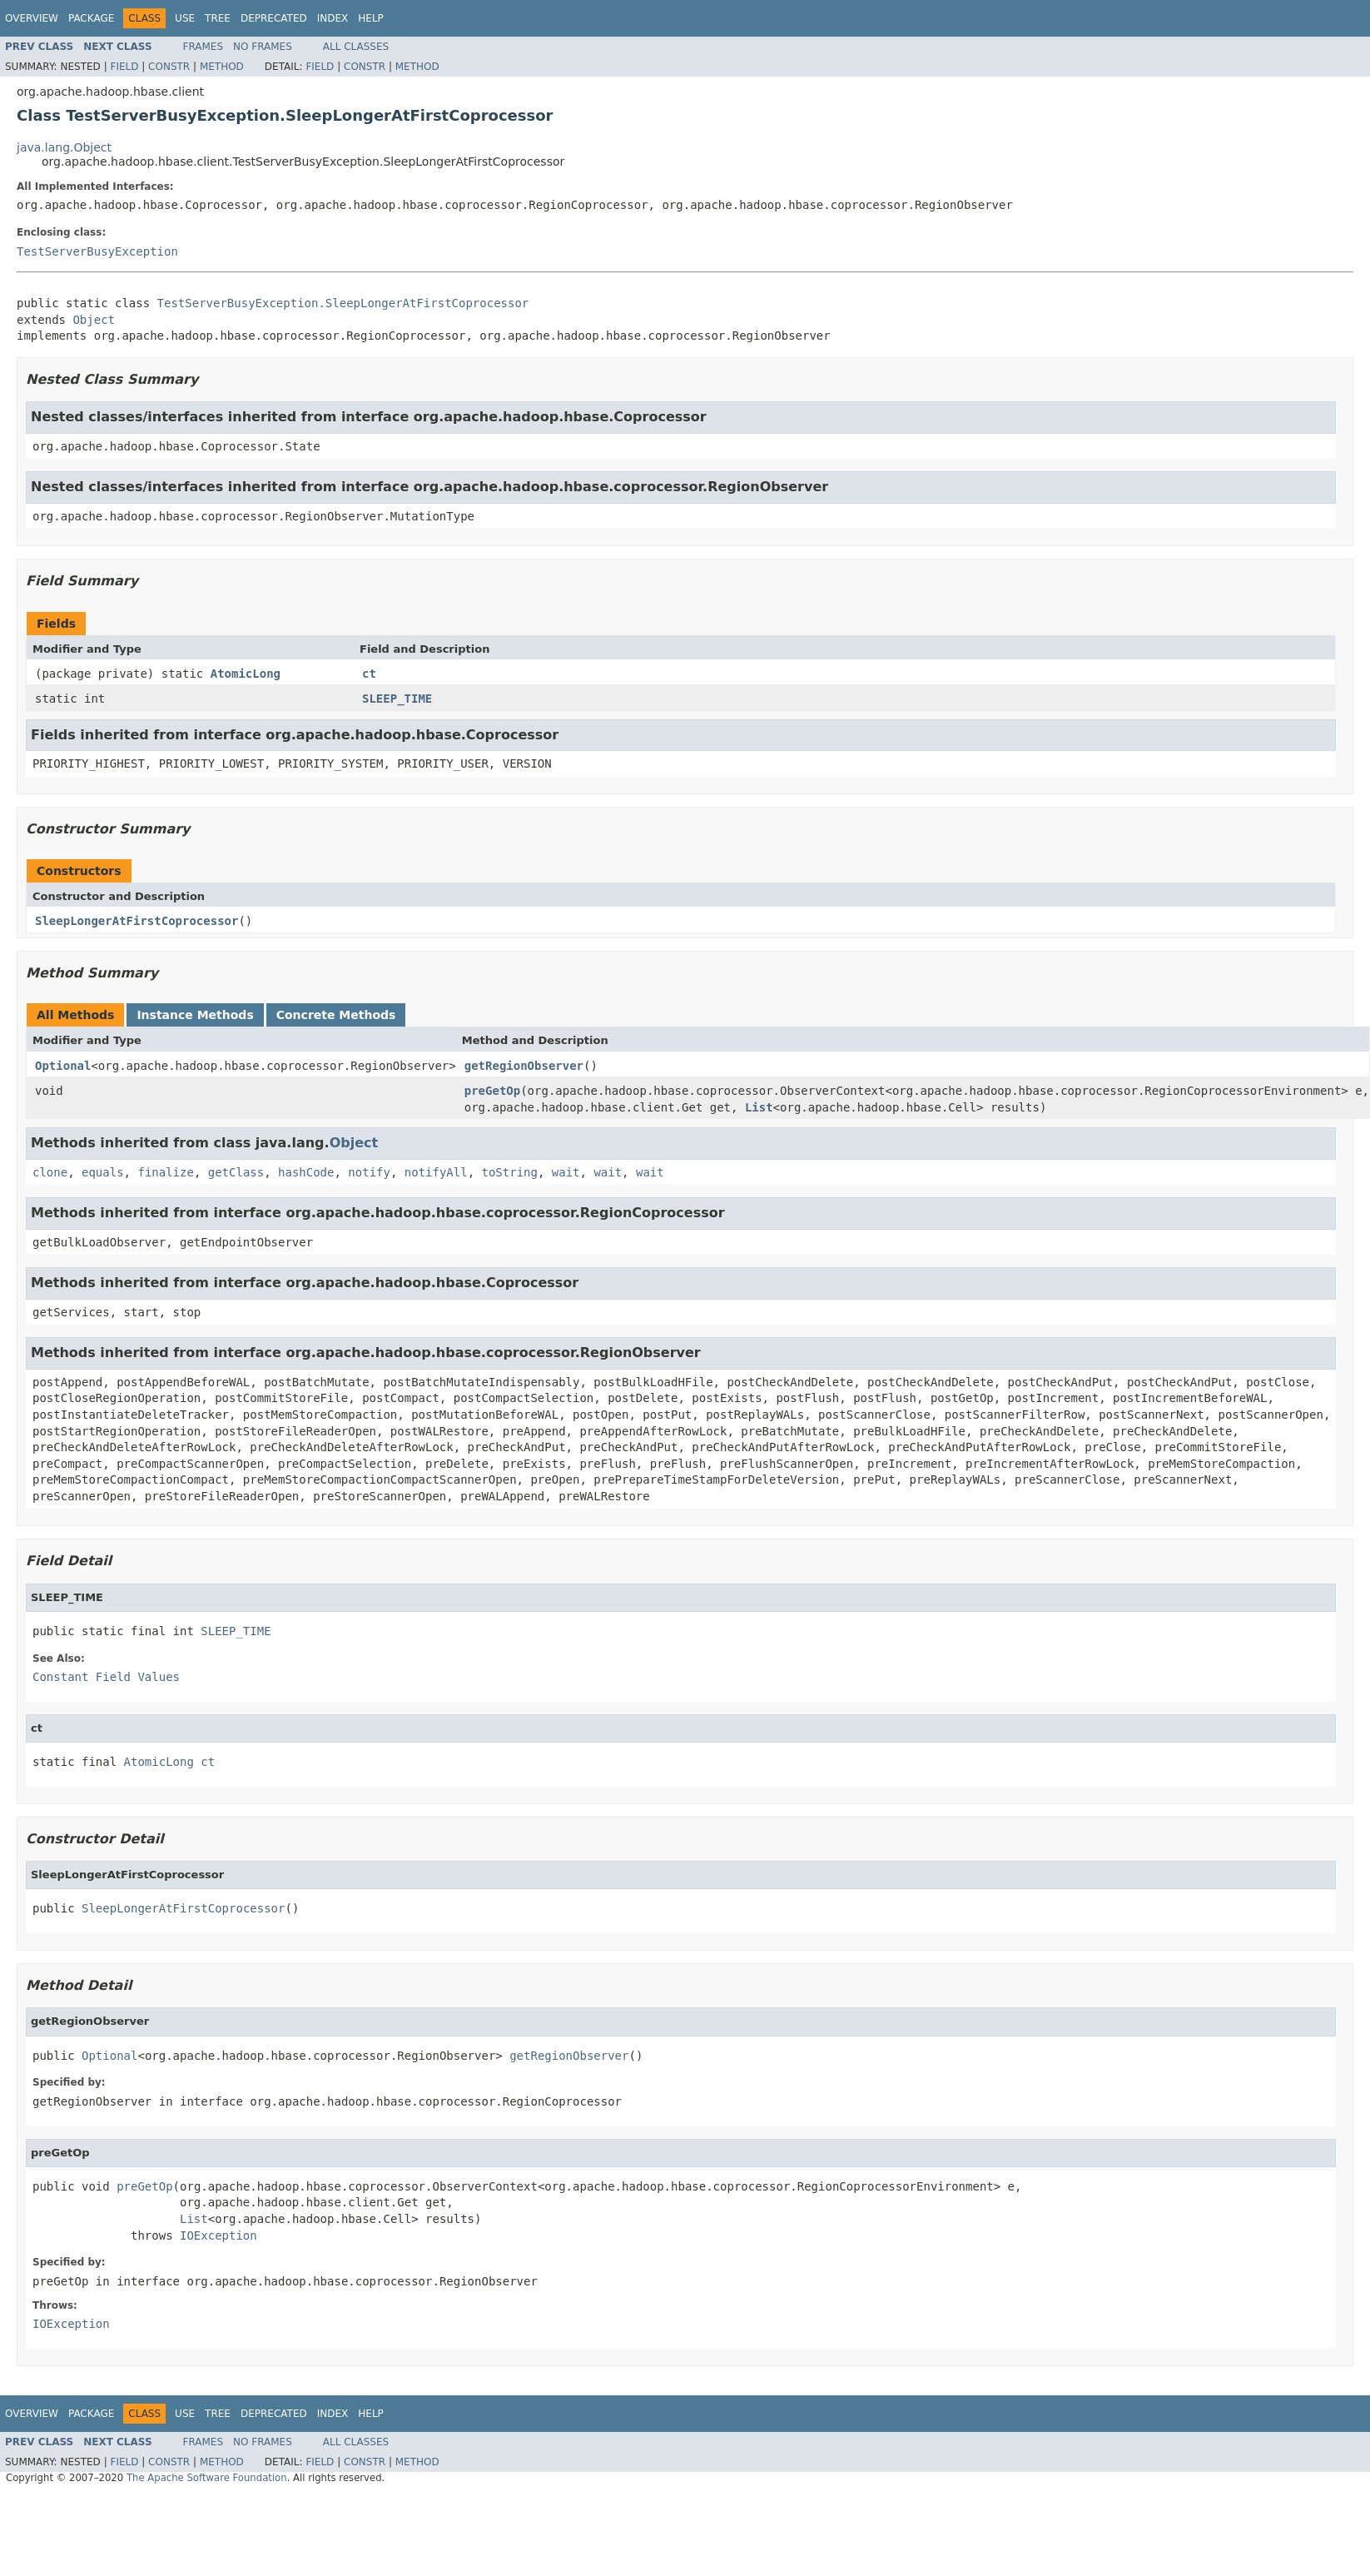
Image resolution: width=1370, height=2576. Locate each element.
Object (93, 319)
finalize (165, 1172)
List (759, 1107)
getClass (236, 1172)
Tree (218, 18)
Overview (31, 18)
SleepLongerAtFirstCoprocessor (136, 920)
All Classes (356, 46)
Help (371, 18)
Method (222, 66)
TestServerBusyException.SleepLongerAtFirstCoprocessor (343, 303)
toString (510, 1172)
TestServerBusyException (97, 251)
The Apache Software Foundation (207, 2478)
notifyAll (436, 1172)
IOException (218, 2235)
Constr (169, 66)
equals (103, 1172)
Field (124, 66)
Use (185, 18)
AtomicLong (245, 673)
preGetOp (492, 1090)
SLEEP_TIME (397, 698)
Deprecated (274, 18)
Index (333, 18)
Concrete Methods (336, 1015)
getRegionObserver (523, 1065)
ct (369, 673)
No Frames (262, 46)
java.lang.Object (64, 147)
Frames (203, 46)
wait (566, 1172)
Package (91, 18)
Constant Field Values (106, 1676)
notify (369, 1172)
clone (49, 1172)
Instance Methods (195, 1015)
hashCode (306, 1172)
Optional (63, 1065)
